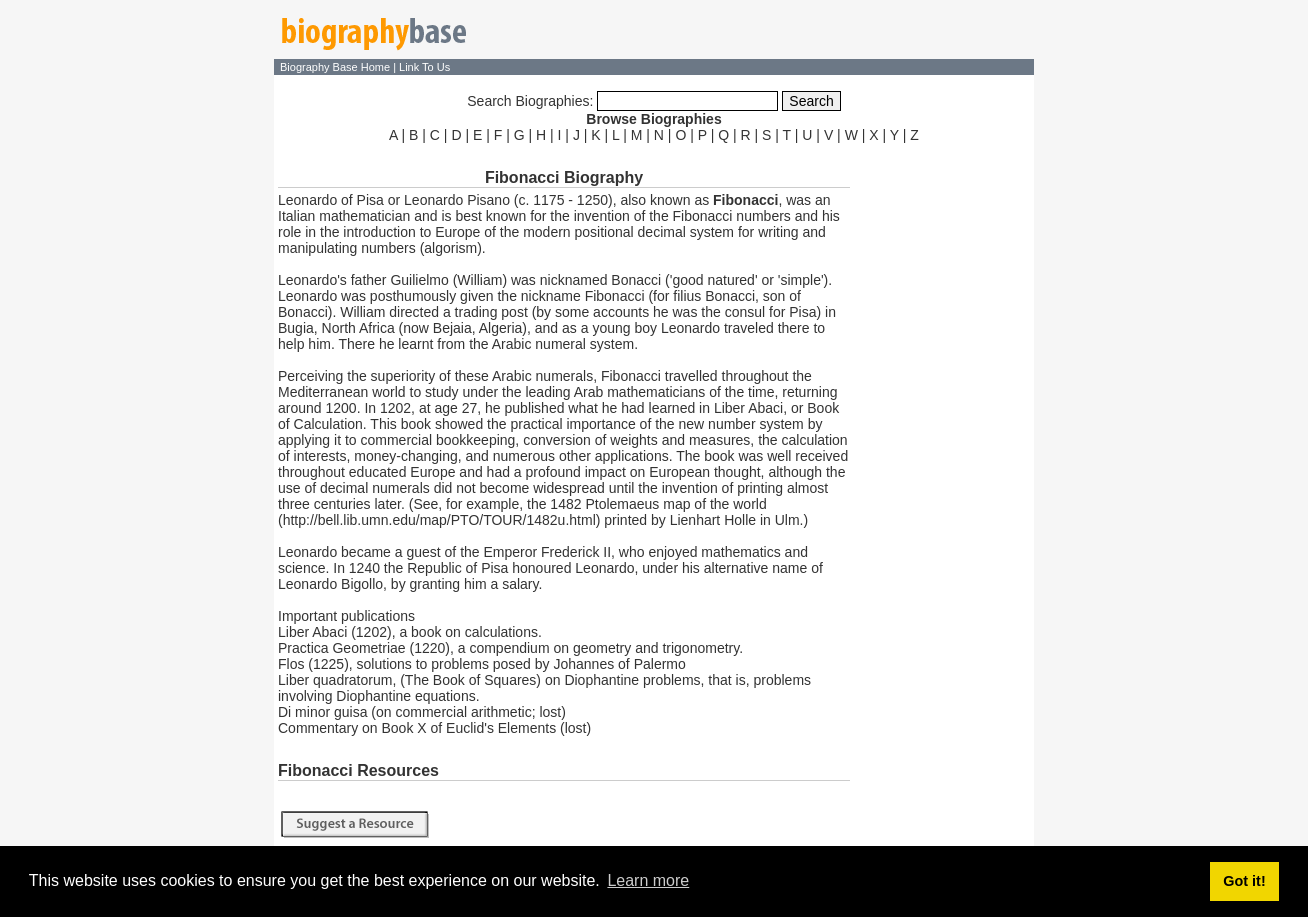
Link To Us (424, 67)
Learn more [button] (648, 880)
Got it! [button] (1244, 881)
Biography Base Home (336, 67)
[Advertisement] (944, 448)
